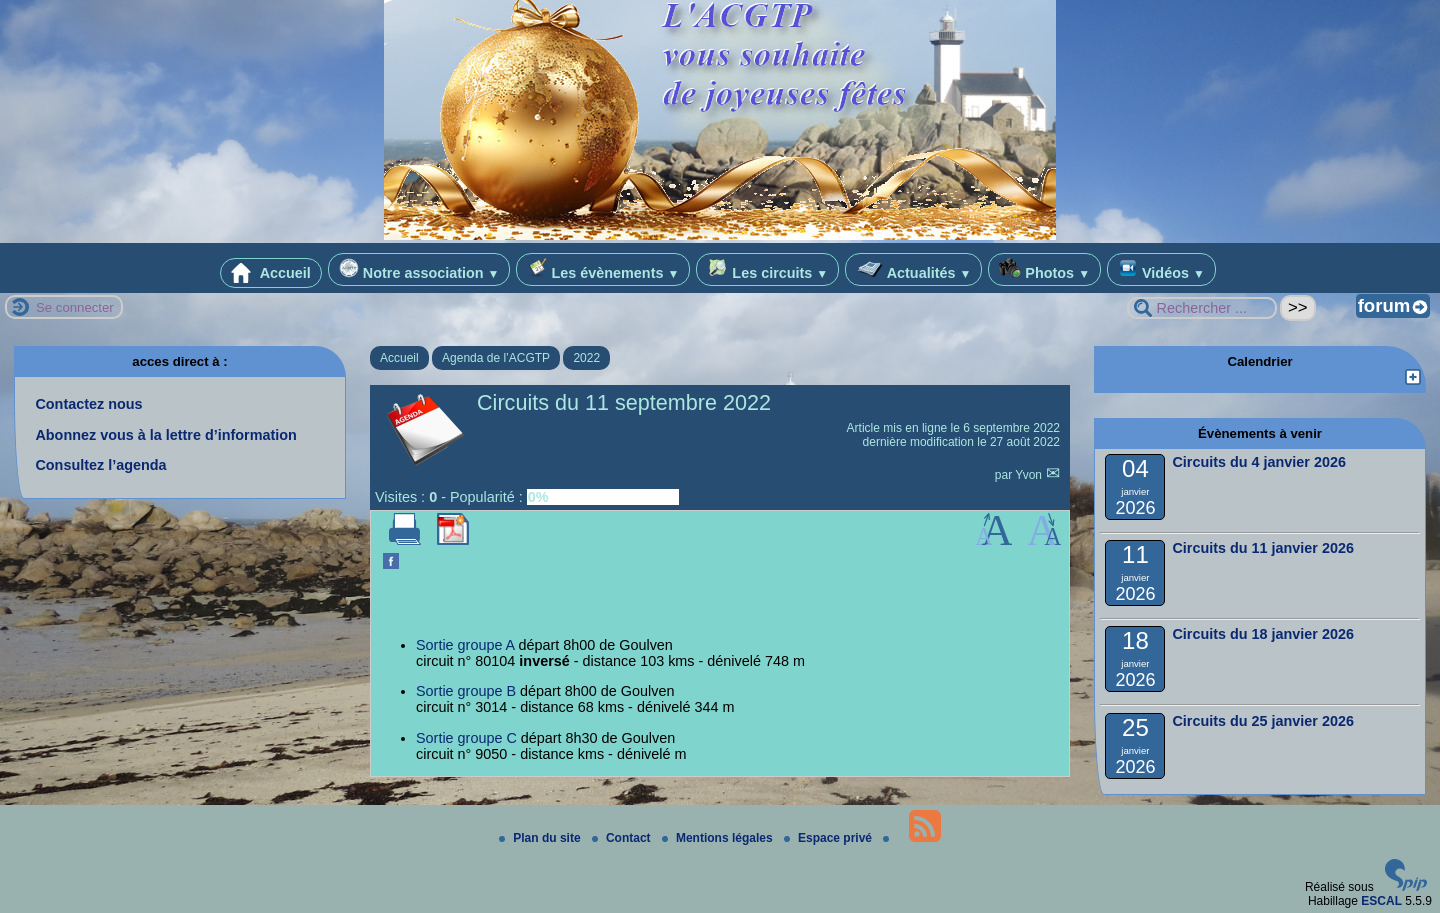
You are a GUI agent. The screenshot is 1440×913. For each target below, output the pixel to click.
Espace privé (829, 838)
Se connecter (75, 307)
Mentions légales (719, 838)
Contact (623, 838)
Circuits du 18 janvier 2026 (1263, 634)
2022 (586, 358)
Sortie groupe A (465, 645)
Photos (1044, 269)
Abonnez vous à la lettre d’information (165, 435)
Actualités (913, 269)
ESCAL (1381, 901)
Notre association (419, 269)
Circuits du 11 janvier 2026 (1263, 548)
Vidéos (1161, 269)
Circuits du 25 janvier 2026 (1263, 721)
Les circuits (767, 269)
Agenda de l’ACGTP (496, 358)
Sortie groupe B (466, 691)
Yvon (1030, 475)
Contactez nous (88, 404)
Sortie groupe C (466, 738)
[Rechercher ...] (1202, 308)
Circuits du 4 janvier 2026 (1259, 462)
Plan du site (541, 838)
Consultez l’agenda (100, 465)
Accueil (271, 273)
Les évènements (603, 269)
